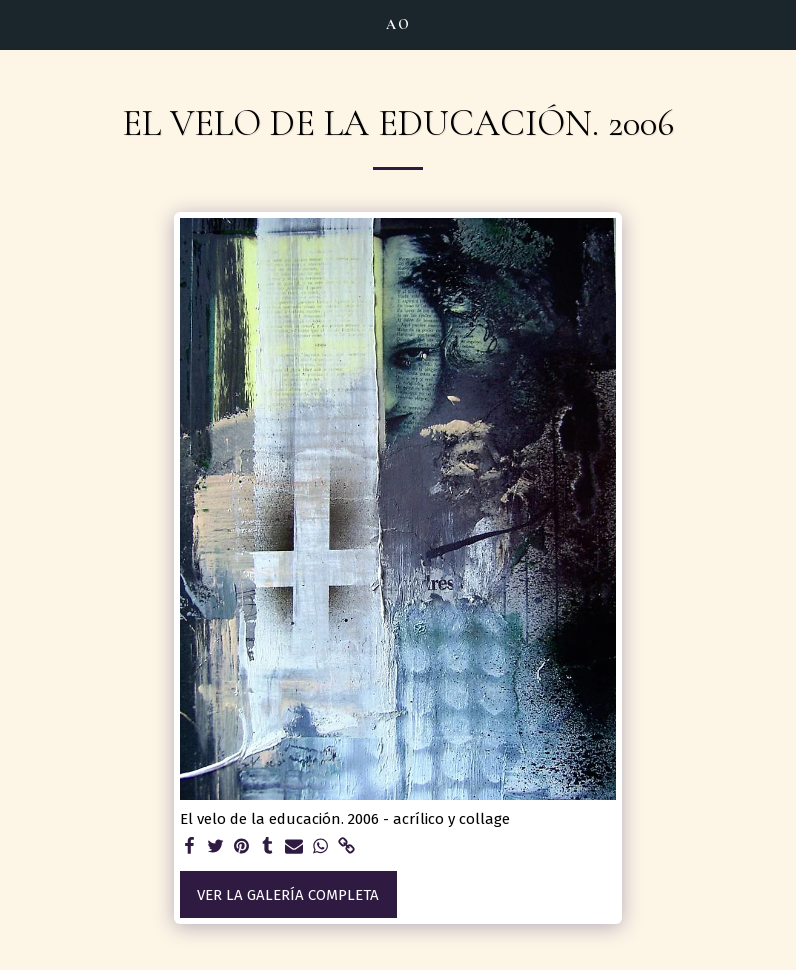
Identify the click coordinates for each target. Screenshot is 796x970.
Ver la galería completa (288, 895)
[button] (22, 24)
